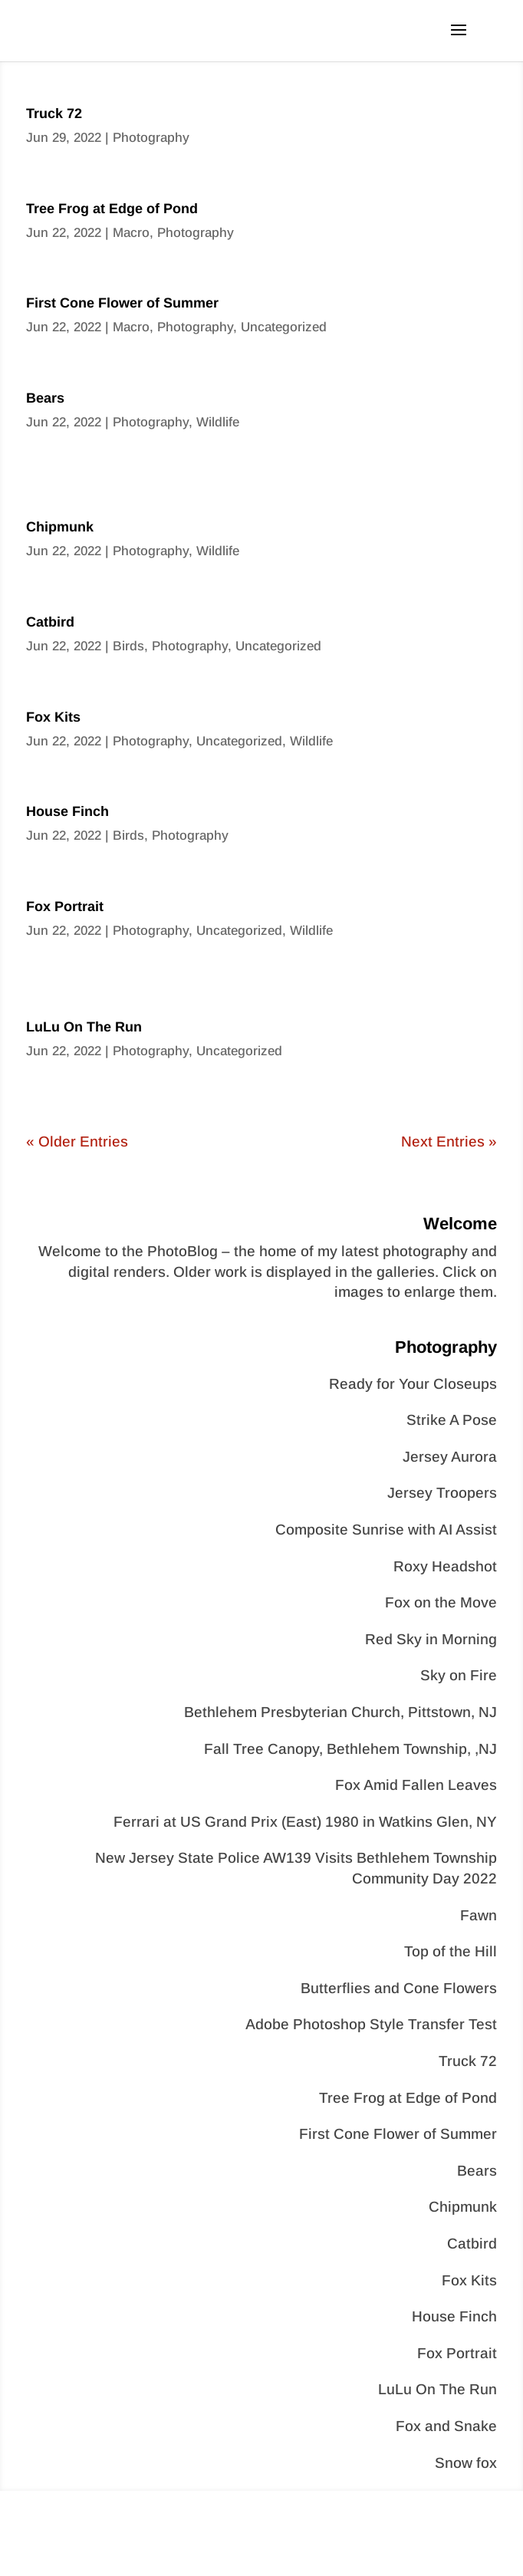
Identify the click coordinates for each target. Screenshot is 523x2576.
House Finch (67, 811)
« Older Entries (77, 1141)
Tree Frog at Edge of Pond (112, 208)
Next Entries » (449, 1141)
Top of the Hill (450, 1951)
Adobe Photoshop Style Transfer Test (371, 2024)
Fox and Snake (446, 2426)
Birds (128, 646)
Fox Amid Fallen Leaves (416, 1785)
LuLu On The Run (84, 1027)
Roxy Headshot (445, 1566)
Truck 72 (54, 113)
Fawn (478, 1915)
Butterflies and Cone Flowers (399, 1988)
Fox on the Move (441, 1602)
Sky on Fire (458, 1675)
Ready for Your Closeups (413, 1384)
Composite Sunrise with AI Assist (386, 1530)
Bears (45, 398)
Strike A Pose (451, 1420)
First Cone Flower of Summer (122, 303)
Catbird (50, 622)
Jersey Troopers (442, 1493)
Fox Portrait (65, 906)
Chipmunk (60, 527)
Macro (131, 232)
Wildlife (217, 422)
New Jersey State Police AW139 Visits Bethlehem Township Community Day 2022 (296, 1868)
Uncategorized (284, 327)
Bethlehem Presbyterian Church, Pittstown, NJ (340, 1712)
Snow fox (466, 2463)
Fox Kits (53, 717)
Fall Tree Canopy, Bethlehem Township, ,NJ (350, 1749)
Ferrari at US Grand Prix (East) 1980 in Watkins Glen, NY (305, 1822)
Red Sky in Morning (431, 1639)
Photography (151, 137)
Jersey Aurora (450, 1457)
